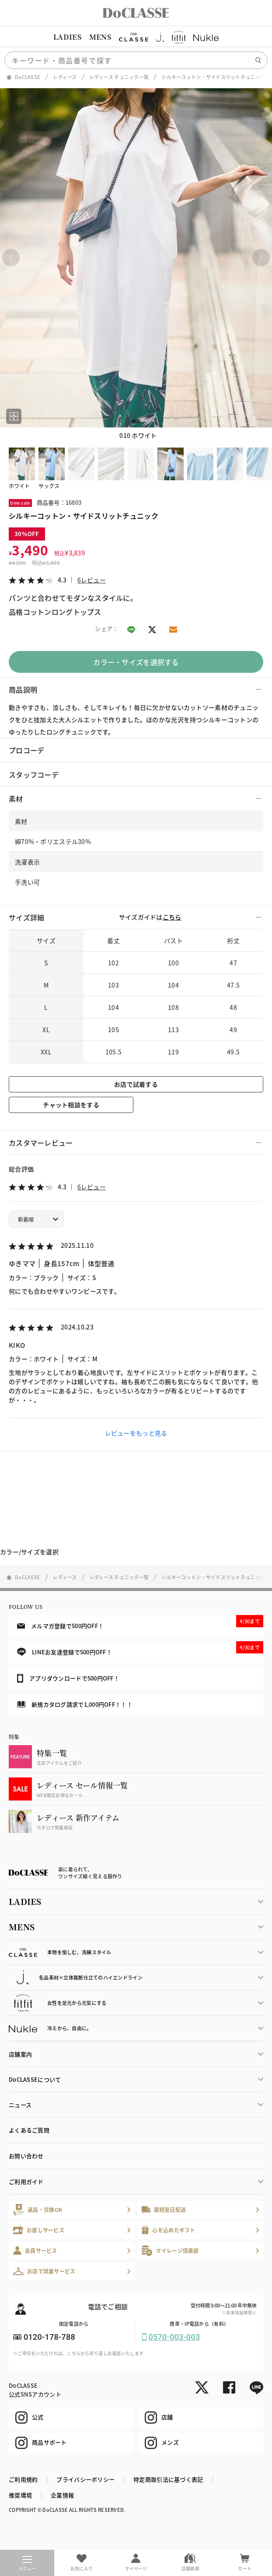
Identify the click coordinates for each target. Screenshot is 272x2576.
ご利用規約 (23, 2479)
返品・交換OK (37, 2209)
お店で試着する (136, 1084)
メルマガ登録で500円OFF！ (140, 1622)
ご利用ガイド (26, 2181)
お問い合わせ (26, 2156)
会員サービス (35, 2250)
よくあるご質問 (29, 2130)
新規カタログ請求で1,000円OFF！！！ (75, 1704)
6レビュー (91, 579)
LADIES (67, 37)
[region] (136, 37)
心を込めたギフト (168, 2230)
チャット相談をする (71, 1104)
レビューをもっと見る (136, 1433)
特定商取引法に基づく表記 (168, 2479)
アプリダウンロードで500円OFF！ (68, 1678)
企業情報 (62, 2495)
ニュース (20, 2105)
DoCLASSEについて (35, 2079)
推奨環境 (20, 2495)
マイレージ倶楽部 (170, 2250)
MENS (100, 37)
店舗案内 (20, 2054)
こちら (172, 917)
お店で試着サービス (44, 2271)
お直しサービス (38, 2230)
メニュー (27, 2564)
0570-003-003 (174, 2337)
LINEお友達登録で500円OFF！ (140, 1648)
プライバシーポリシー (85, 2479)
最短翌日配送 (164, 2209)
